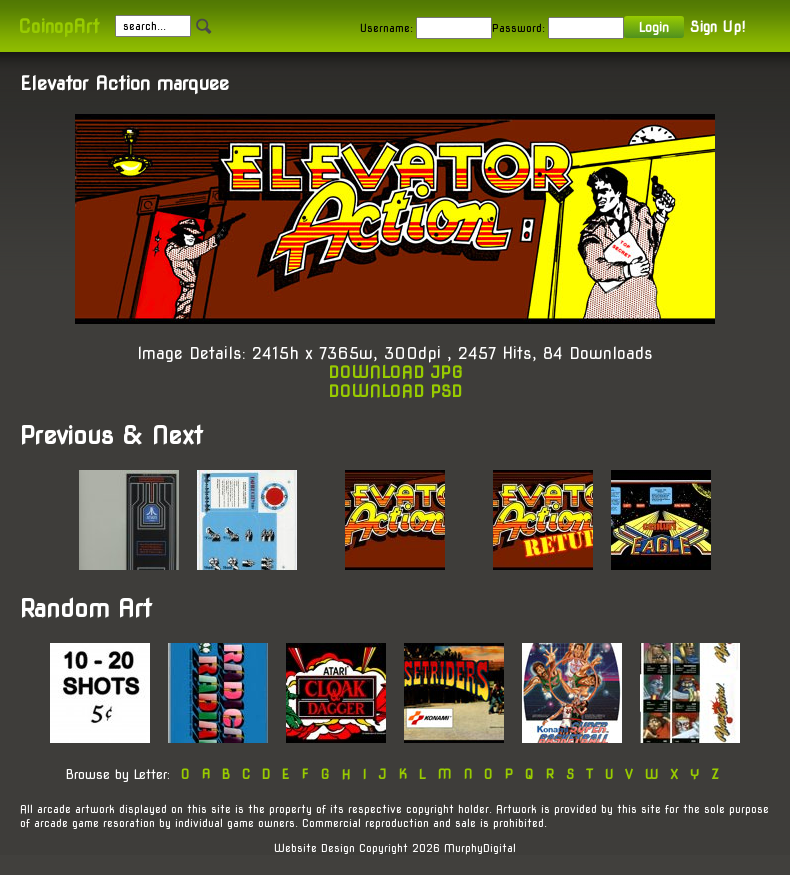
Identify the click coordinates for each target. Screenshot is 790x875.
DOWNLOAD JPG (395, 372)
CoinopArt (58, 26)
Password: (518, 28)
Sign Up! (717, 27)
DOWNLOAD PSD (395, 391)
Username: (386, 28)
